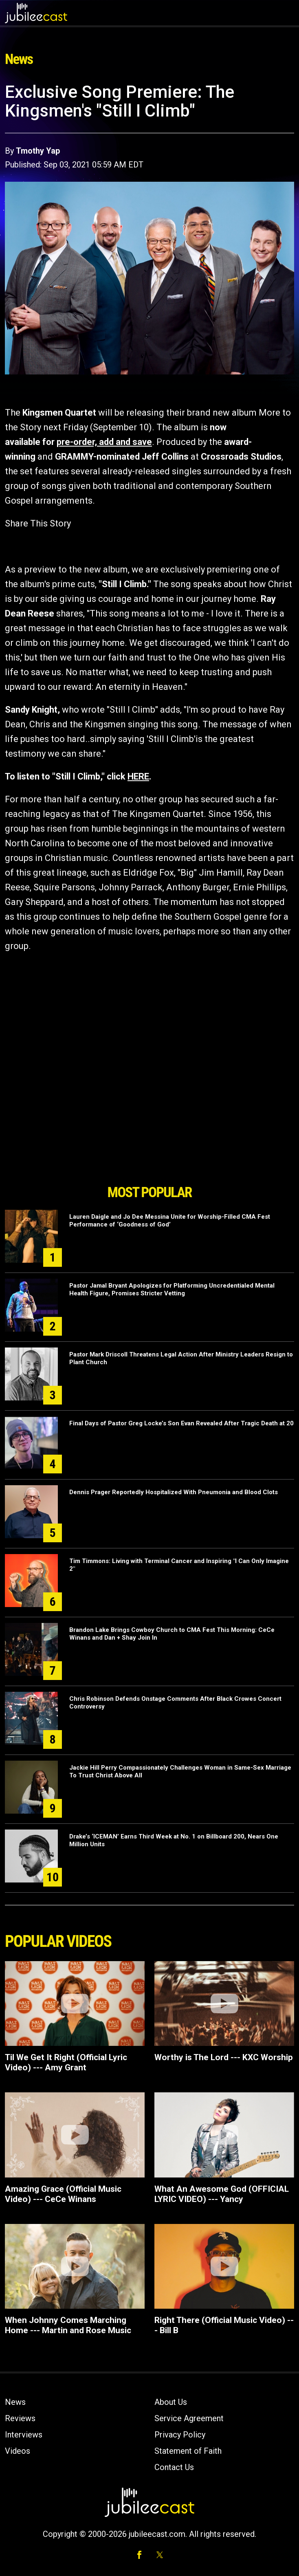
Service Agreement (189, 2418)
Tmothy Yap (38, 151)
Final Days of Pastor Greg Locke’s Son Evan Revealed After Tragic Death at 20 (181, 1423)
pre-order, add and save (104, 442)
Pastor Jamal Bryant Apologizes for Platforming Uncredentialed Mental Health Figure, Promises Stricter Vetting (172, 1289)
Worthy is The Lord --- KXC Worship (223, 2057)
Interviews (23, 2434)
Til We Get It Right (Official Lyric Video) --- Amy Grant (66, 2062)
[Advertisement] (149, 1134)
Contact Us (174, 2467)
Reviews (20, 2418)
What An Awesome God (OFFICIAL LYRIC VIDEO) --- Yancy (221, 2194)
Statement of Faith (188, 2451)
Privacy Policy (179, 2434)
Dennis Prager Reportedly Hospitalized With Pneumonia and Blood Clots (173, 1492)
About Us (170, 2402)
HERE (138, 776)
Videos (17, 2451)
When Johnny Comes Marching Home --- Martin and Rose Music (68, 2325)
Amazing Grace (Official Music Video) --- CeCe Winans (63, 2194)
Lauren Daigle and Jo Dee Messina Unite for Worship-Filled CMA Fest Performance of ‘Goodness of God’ (169, 1220)
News (15, 2402)
